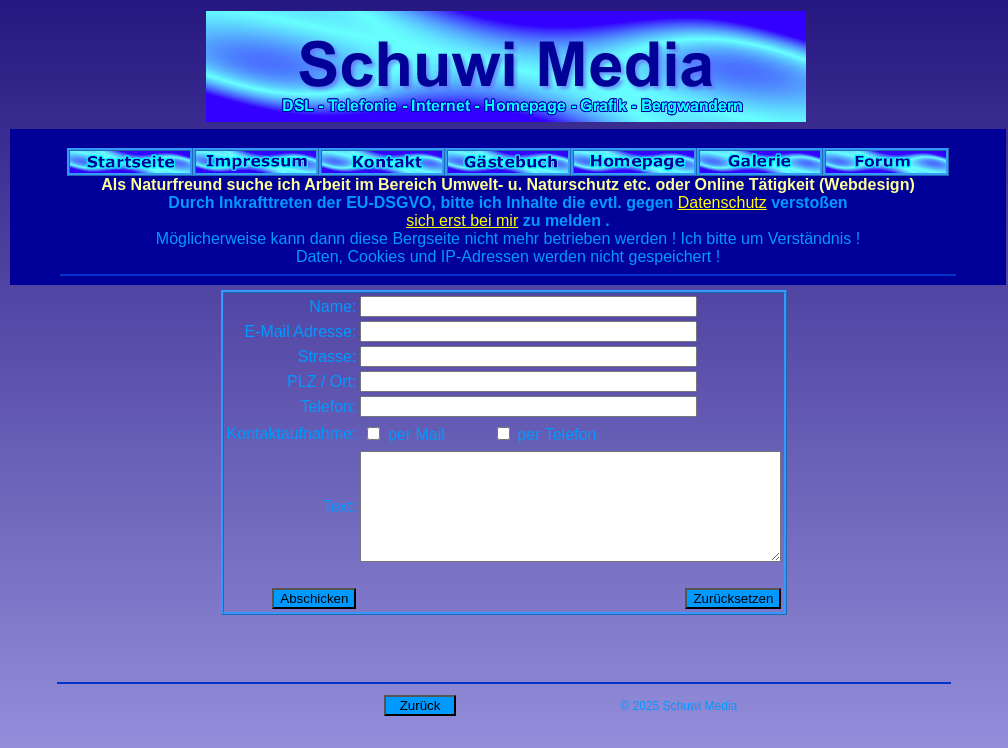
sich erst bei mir (462, 220)
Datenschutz (722, 202)
